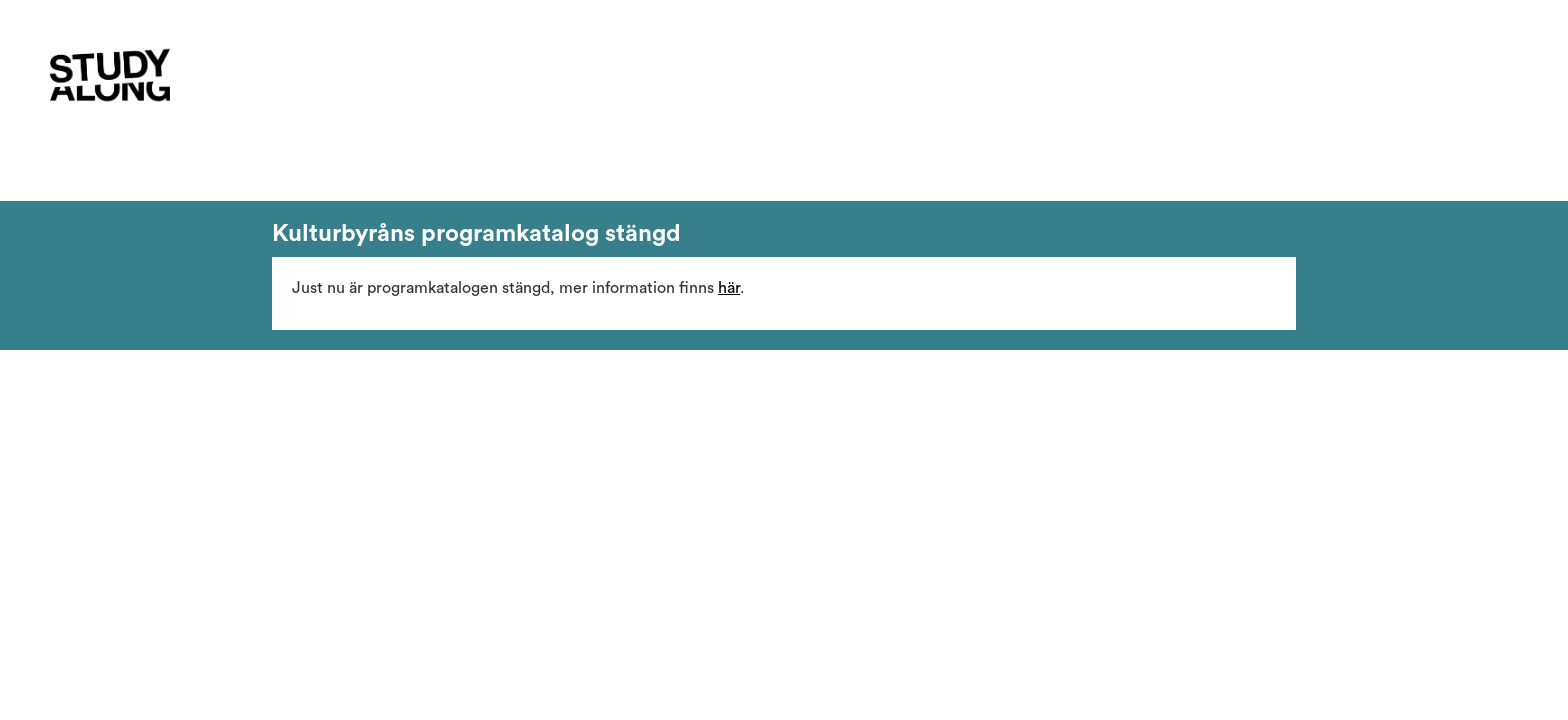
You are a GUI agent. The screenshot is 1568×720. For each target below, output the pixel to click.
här (729, 288)
